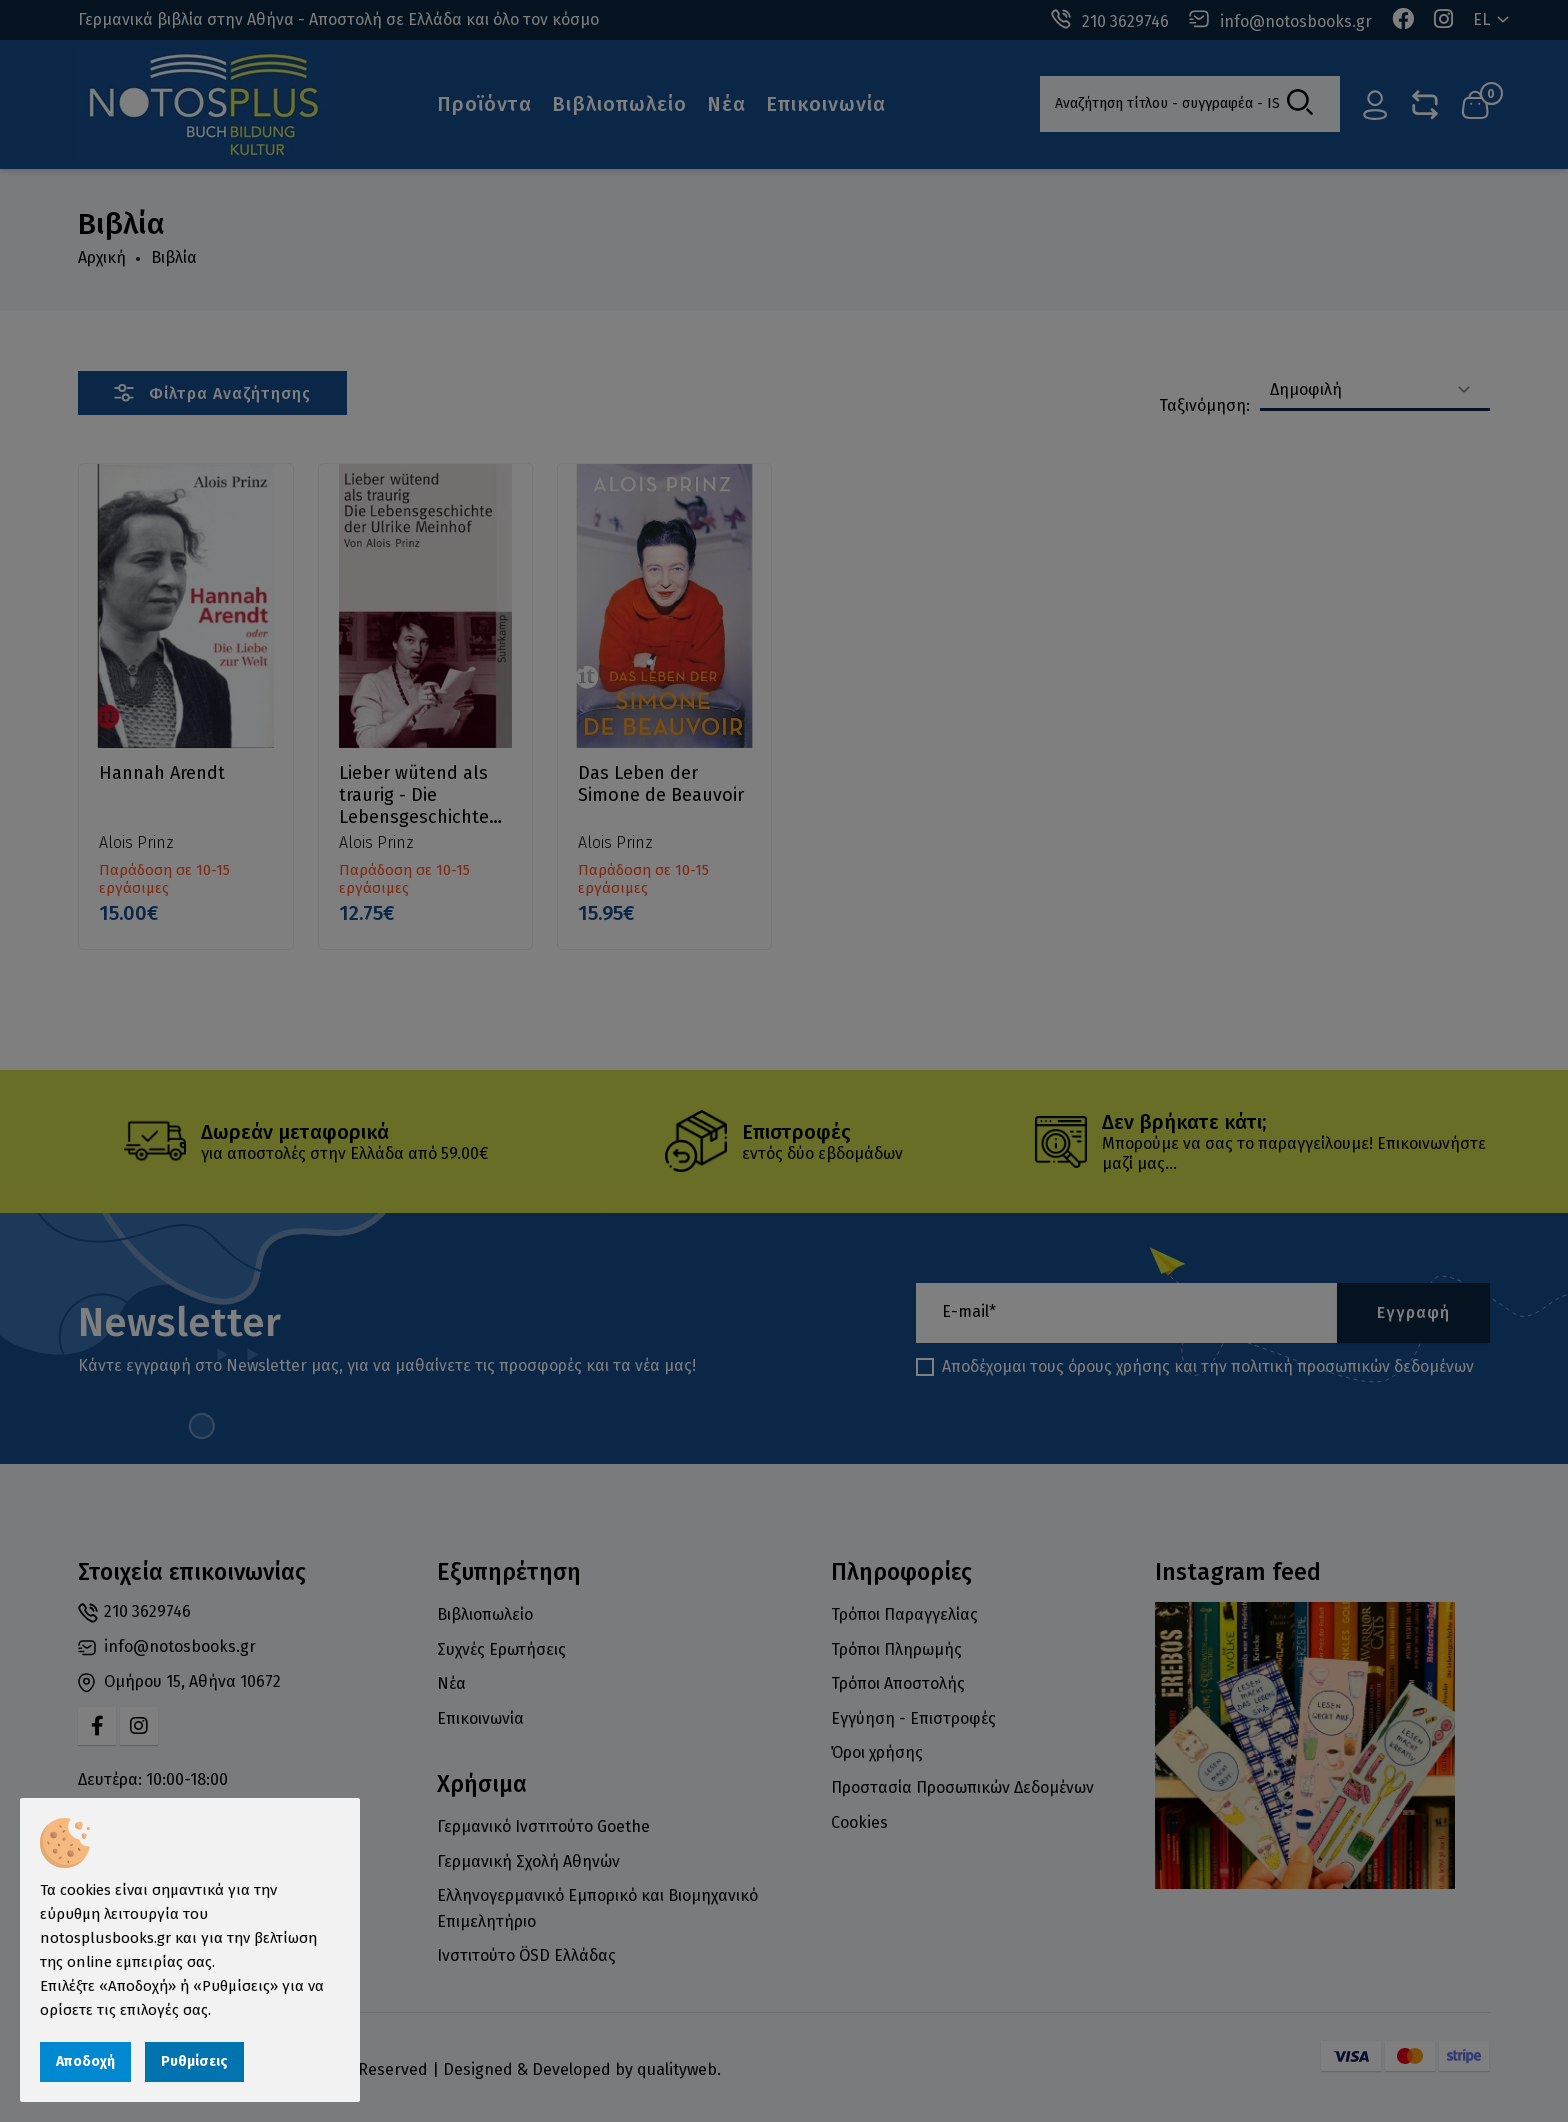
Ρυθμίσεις (194, 2061)
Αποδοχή (85, 2061)
